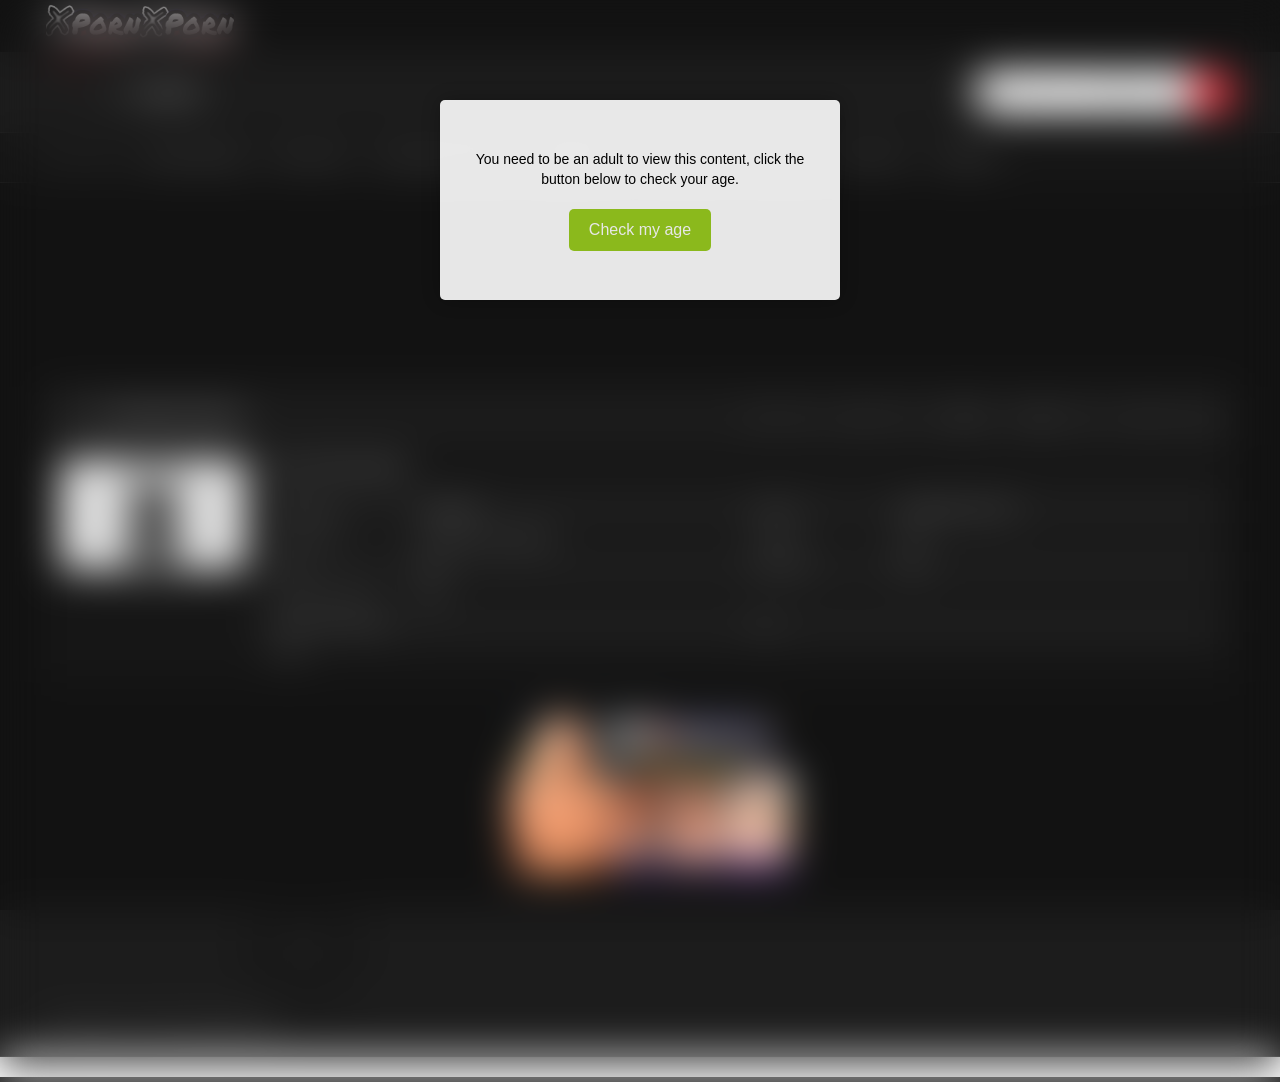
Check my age (640, 229)
